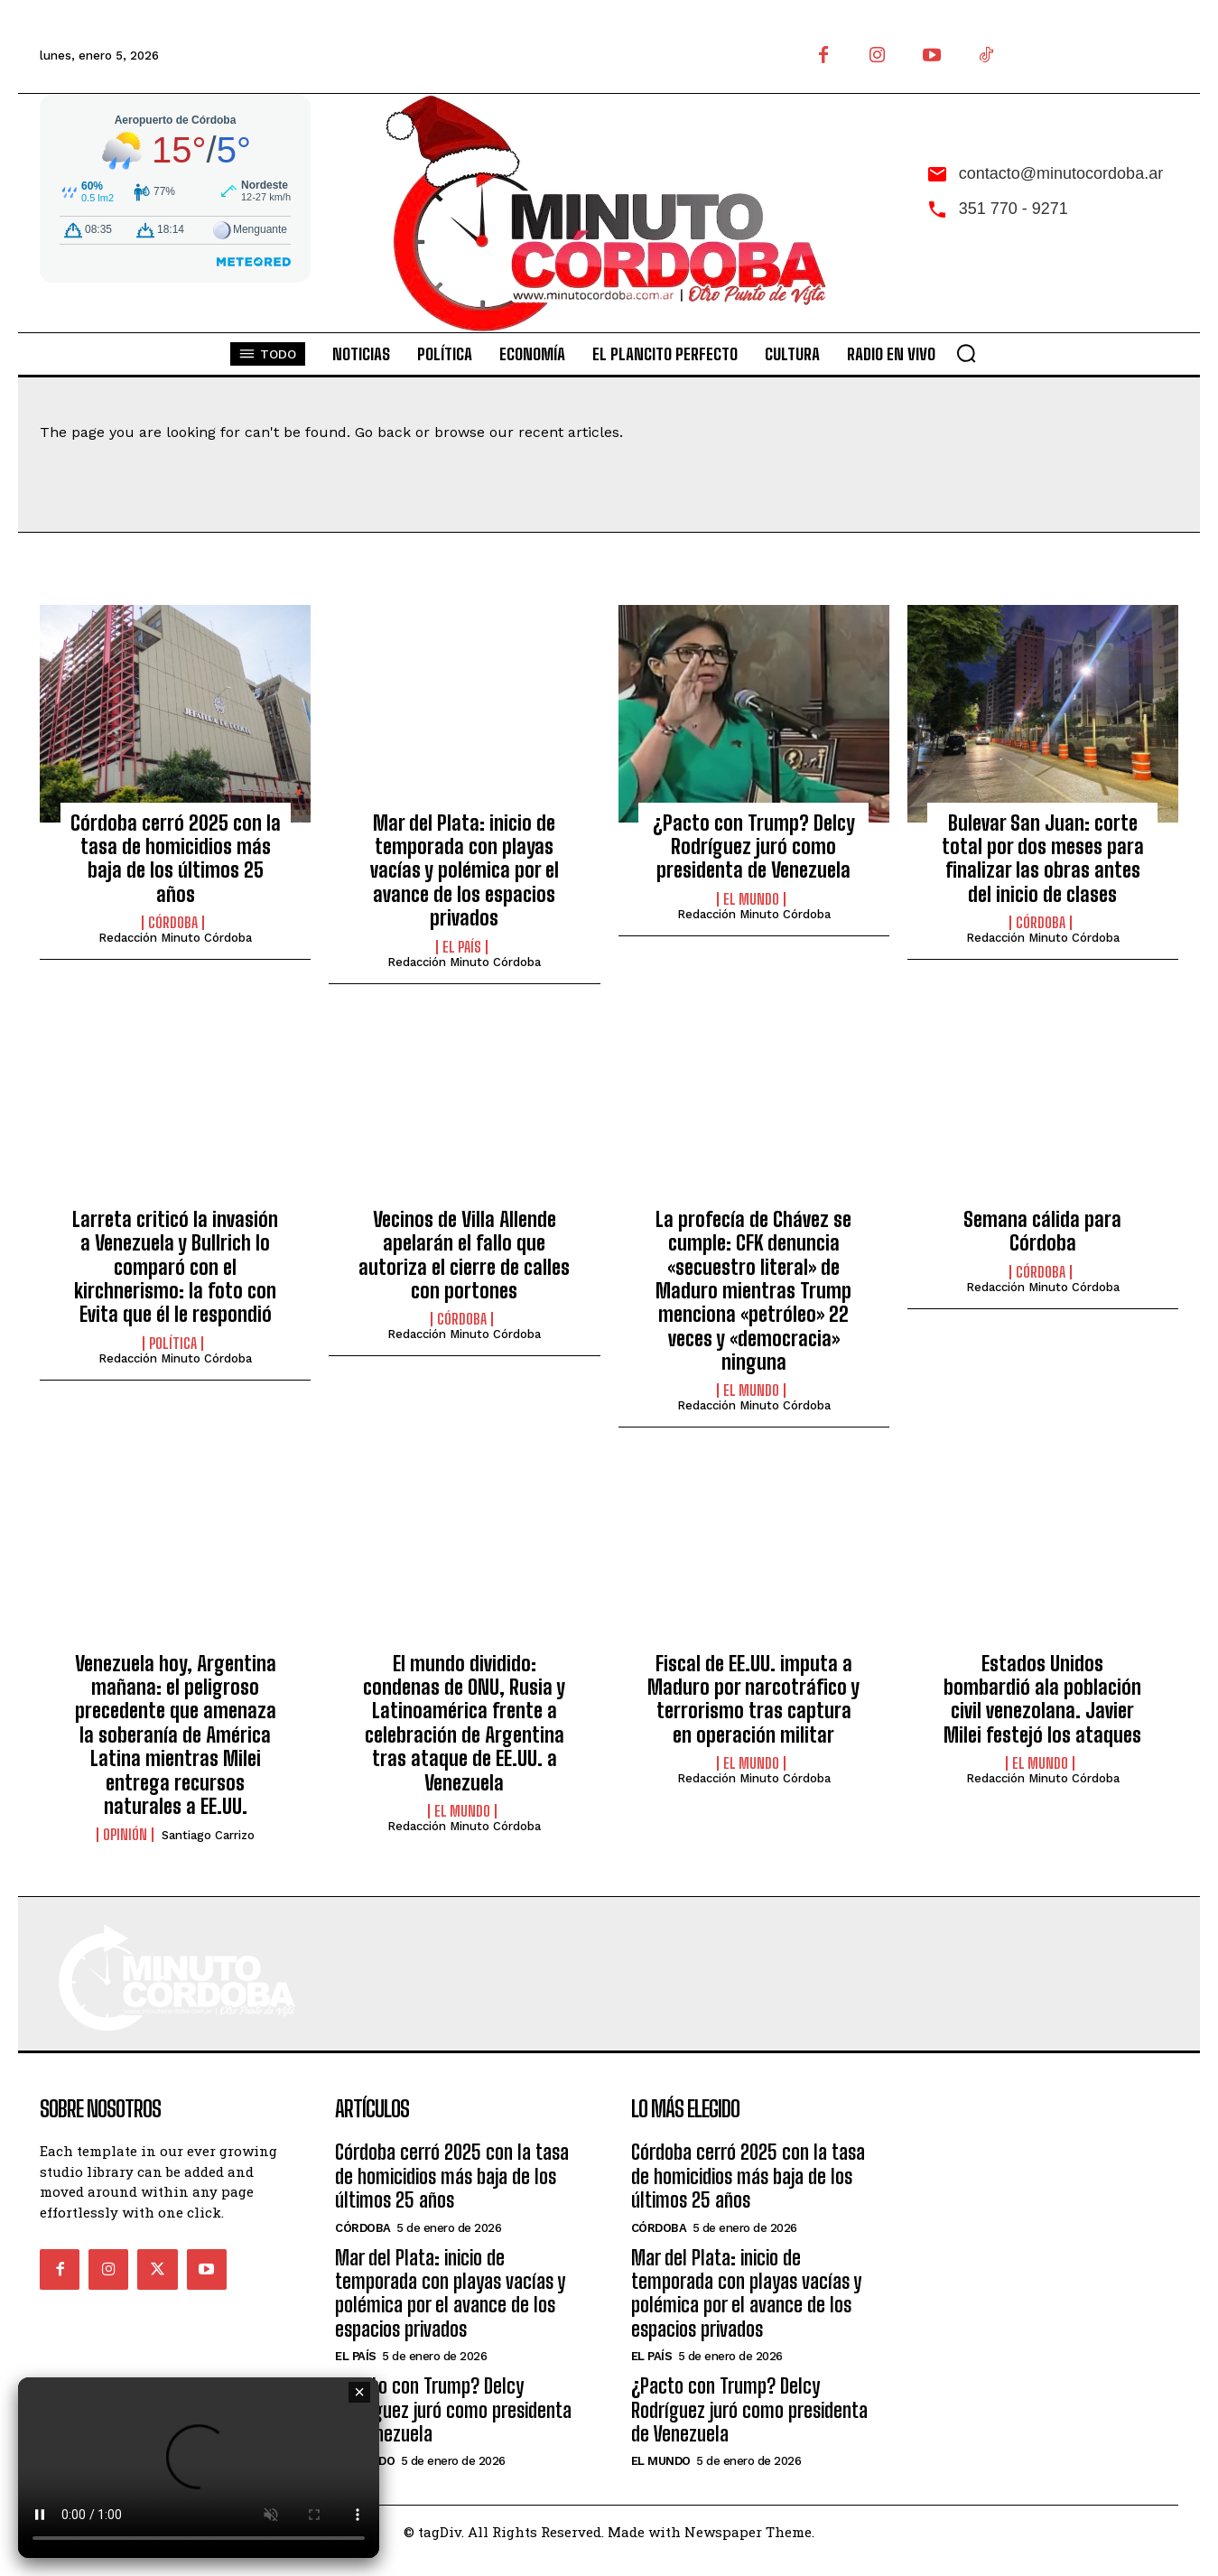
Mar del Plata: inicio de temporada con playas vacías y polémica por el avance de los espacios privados (464, 871)
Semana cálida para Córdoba (1042, 1231)
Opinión (125, 1834)
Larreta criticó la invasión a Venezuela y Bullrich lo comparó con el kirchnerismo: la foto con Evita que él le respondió (175, 1267)
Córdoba (173, 923)
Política (173, 1343)
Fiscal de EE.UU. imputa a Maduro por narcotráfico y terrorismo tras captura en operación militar (753, 1699)
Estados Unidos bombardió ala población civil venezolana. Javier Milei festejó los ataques (1042, 1699)
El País (461, 947)
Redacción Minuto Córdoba (175, 937)
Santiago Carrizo (208, 1835)
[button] (966, 353)
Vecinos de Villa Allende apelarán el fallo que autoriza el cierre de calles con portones (464, 1255)
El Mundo (751, 899)
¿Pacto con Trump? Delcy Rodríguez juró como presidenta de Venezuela (754, 847)
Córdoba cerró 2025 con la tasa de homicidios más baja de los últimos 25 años (175, 859)
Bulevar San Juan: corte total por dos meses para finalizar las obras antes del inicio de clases (1043, 859)
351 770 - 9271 (1013, 209)
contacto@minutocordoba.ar (1061, 173)
